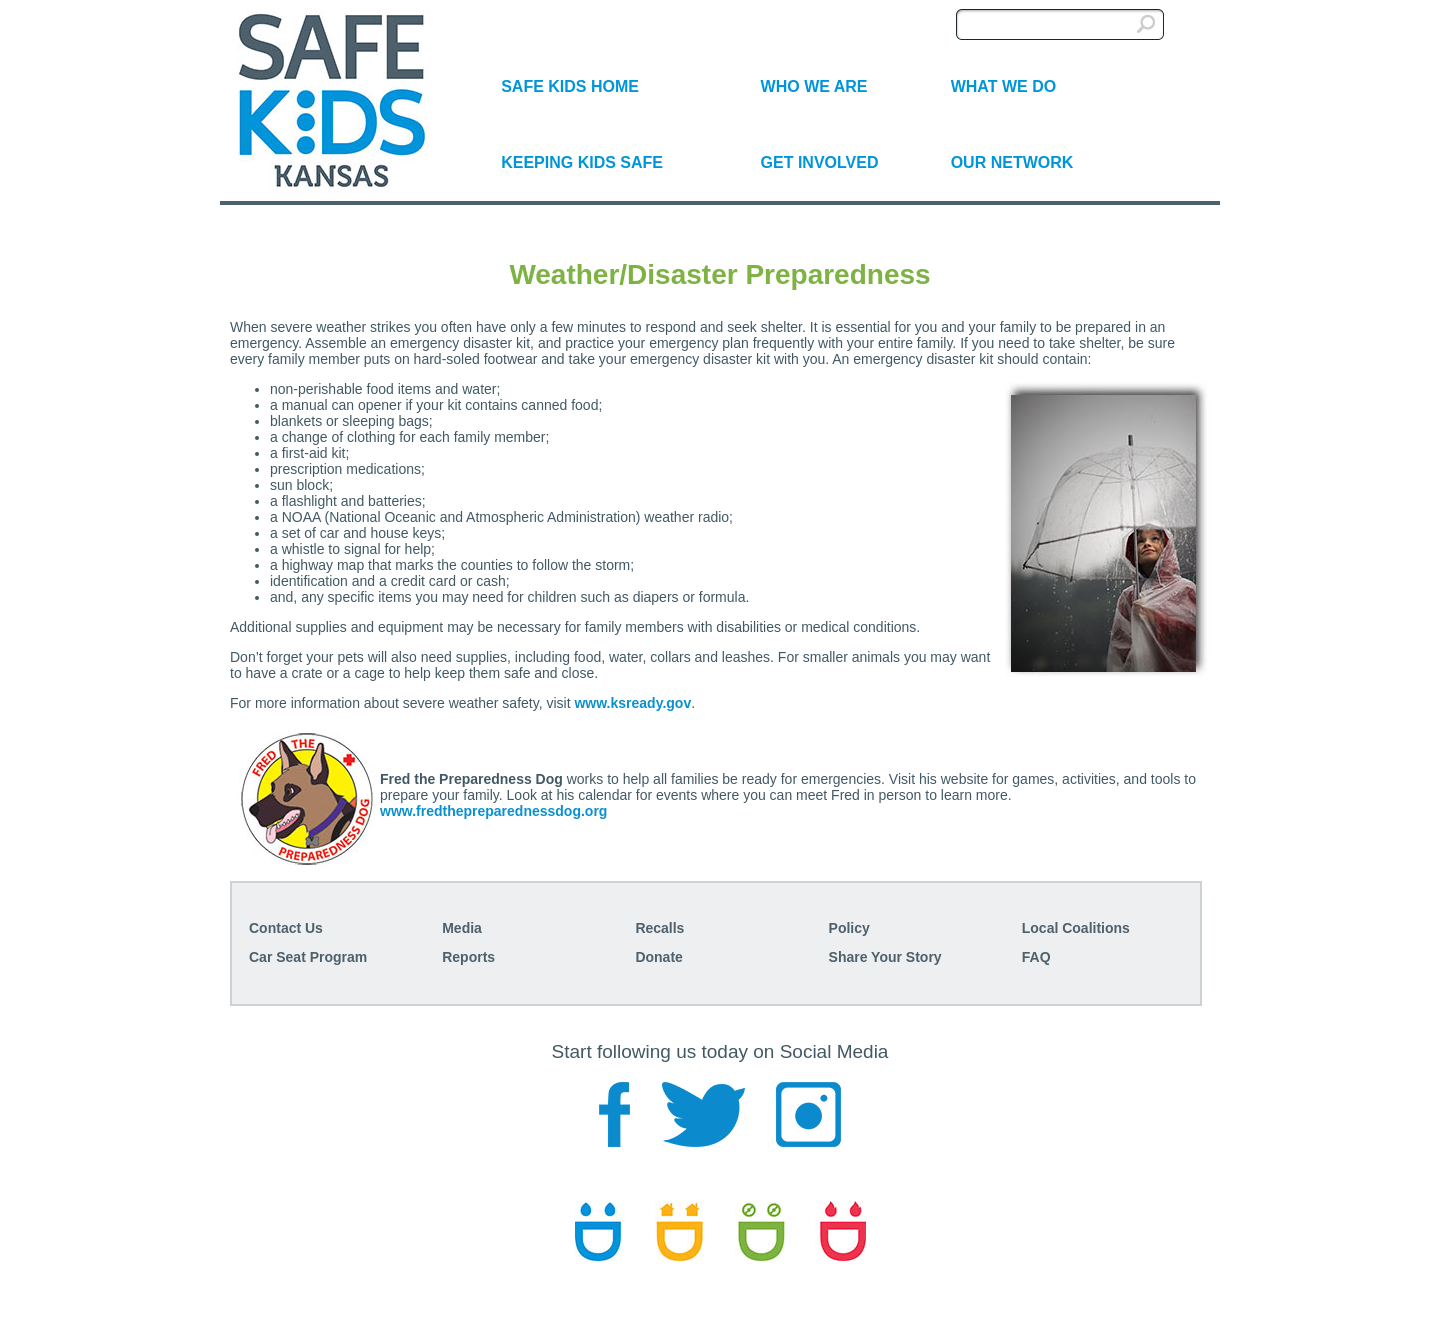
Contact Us (286, 928)
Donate (658, 957)
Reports (468, 957)
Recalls (659, 928)
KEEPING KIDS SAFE (582, 162)
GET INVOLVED (820, 162)
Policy (849, 928)
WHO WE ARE (814, 86)
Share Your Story (885, 957)
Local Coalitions (1076, 928)
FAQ (1036, 957)
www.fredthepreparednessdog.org (493, 811)
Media (462, 928)
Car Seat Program (308, 957)
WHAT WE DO (1003, 86)
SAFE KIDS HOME (570, 86)
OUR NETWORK (1012, 162)
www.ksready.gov (632, 703)
